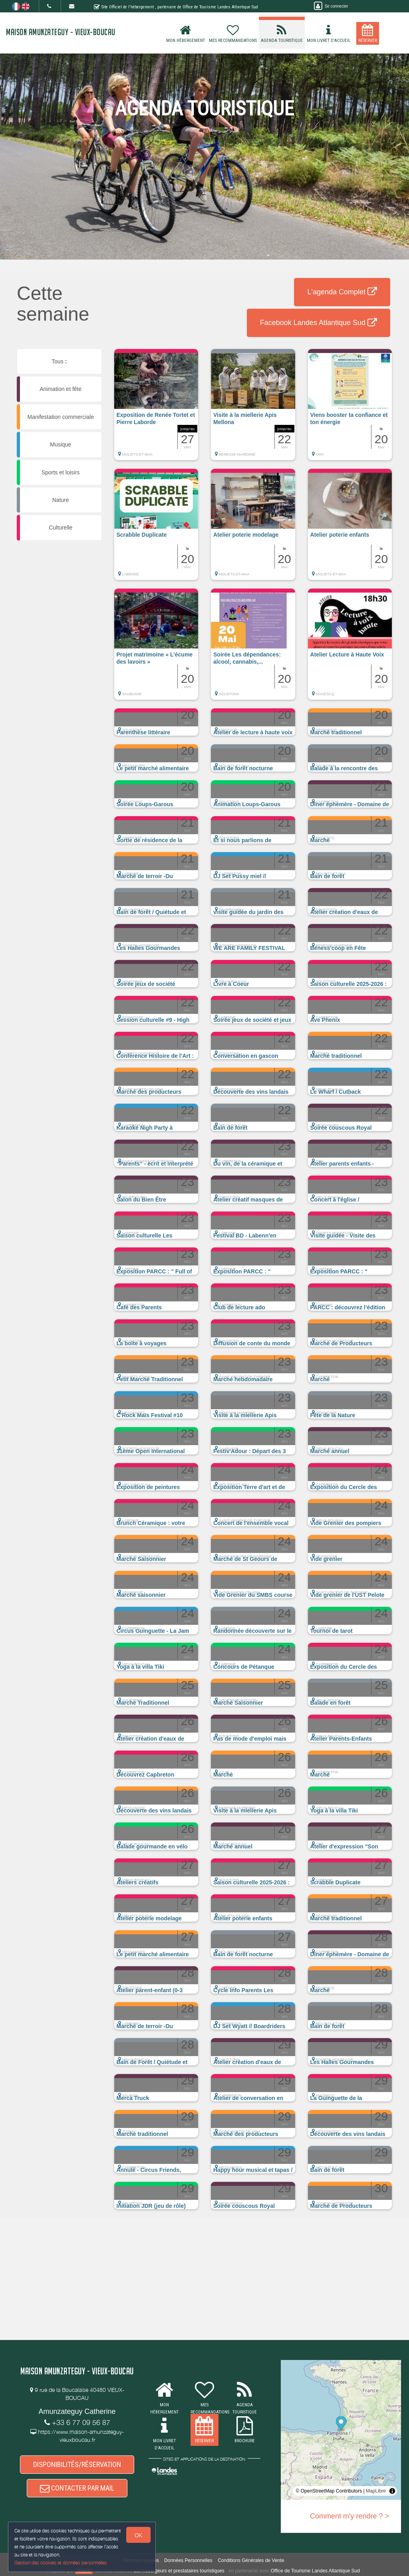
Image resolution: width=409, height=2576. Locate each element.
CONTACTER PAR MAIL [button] (77, 2488)
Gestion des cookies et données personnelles (60, 2563)
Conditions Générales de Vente (251, 2560)
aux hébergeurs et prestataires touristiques (178, 2571)
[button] (156, 408)
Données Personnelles (188, 2560)
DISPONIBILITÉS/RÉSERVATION (77, 2464)
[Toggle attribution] (392, 2491)
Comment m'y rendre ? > (349, 2516)
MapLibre (376, 2491)
